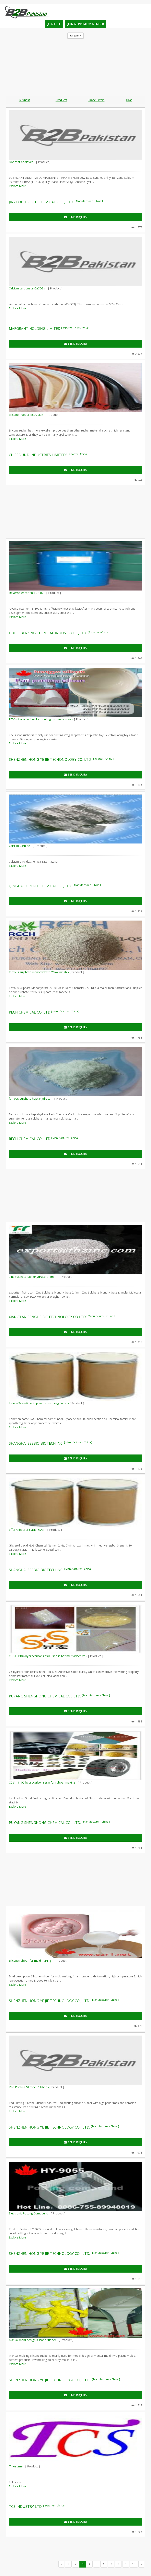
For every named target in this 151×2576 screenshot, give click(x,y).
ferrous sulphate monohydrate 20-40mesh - (46, 973)
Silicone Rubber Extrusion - (34, 415)
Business (24, 100)
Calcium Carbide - (28, 846)
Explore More (17, 186)
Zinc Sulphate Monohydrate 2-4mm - (41, 1277)
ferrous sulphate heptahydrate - (38, 1099)
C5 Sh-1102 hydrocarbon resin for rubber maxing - (50, 1783)
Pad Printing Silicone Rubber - (36, 2087)
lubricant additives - (30, 162)
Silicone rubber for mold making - (38, 1961)
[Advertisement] (75, 68)
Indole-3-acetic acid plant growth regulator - (46, 1403)
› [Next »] (141, 2565)
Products (61, 100)
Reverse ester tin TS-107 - (35, 593)
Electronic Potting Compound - (37, 2214)
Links (129, 100)
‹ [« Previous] (61, 2565)
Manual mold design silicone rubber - (41, 2340)
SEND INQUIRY (75, 217)
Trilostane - (24, 2467)
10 (133, 2565)
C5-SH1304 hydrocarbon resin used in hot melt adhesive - (56, 1656)
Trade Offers (96, 100)
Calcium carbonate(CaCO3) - (36, 289)
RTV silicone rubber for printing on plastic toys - (48, 720)
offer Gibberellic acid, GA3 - (35, 1530)
